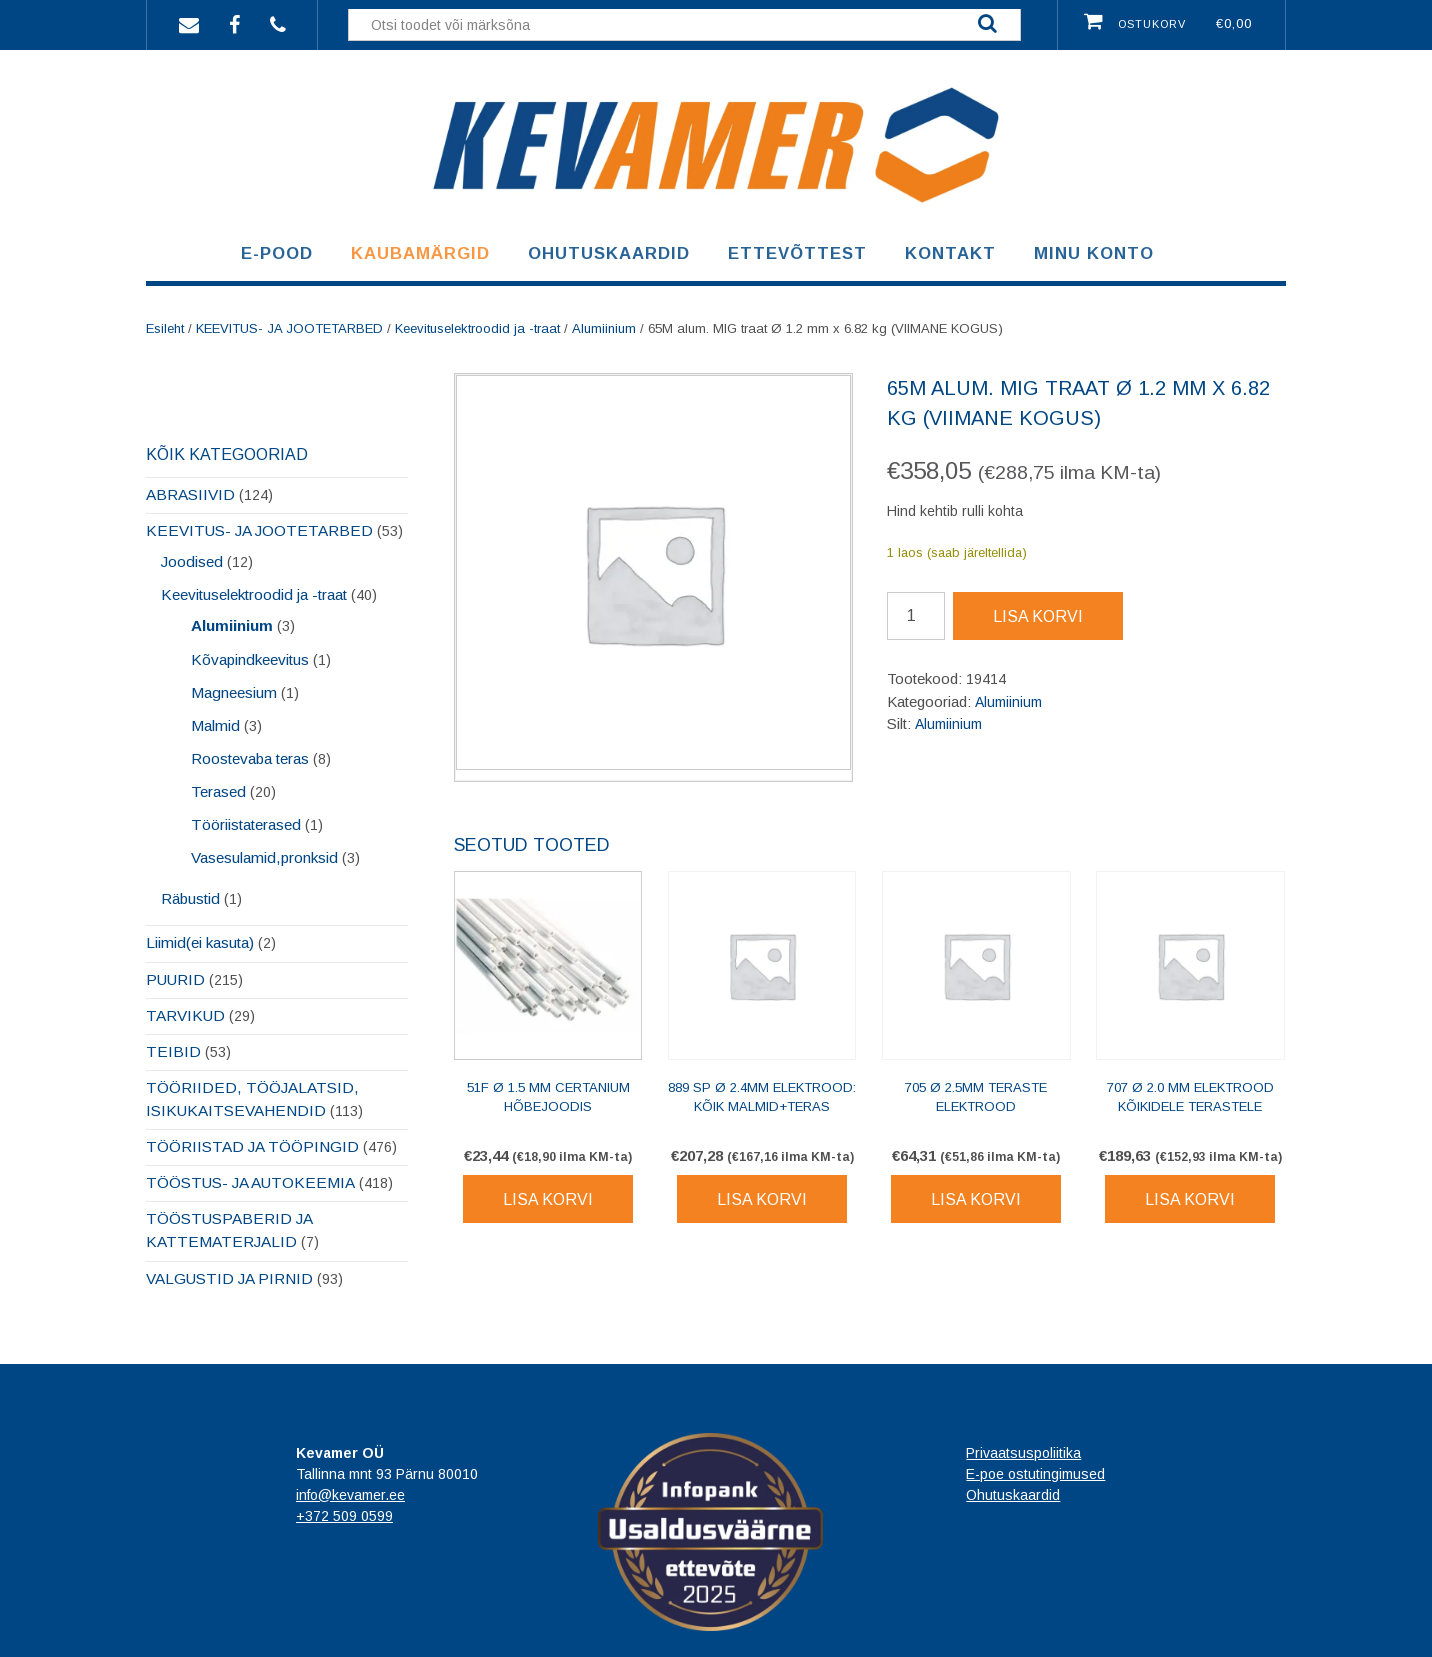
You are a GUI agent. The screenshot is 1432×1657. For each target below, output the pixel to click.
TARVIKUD (185, 1015)
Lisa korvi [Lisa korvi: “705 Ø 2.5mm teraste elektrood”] (976, 1199)
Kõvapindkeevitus (250, 659)
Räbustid (190, 898)
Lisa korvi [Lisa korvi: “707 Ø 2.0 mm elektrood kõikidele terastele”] (1190, 1199)
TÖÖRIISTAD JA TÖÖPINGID (252, 1146)
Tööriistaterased (246, 824)
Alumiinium (604, 328)
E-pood (277, 253)
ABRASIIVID (190, 494)
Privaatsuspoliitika (1023, 1453)
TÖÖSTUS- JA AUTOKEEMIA (250, 1182)
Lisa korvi (1038, 616)
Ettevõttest (797, 253)
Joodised (192, 561)
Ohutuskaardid (609, 253)
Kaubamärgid (420, 253)
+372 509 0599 (344, 1516)
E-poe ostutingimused (1035, 1474)
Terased (218, 791)
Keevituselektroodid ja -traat (477, 328)
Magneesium (234, 692)
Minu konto (1094, 253)
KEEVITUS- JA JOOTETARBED (289, 328)
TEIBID (173, 1051)
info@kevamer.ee (350, 1495)
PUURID (175, 979)
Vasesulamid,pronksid (264, 857)
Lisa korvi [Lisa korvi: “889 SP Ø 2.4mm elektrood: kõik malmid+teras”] (762, 1199)
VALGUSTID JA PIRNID (229, 1278)
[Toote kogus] (916, 616)
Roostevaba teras (250, 758)
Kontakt (950, 253)
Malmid (215, 725)
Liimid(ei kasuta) (200, 942)
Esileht (165, 328)
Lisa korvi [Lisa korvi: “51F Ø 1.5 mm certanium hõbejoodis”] (548, 1199)
